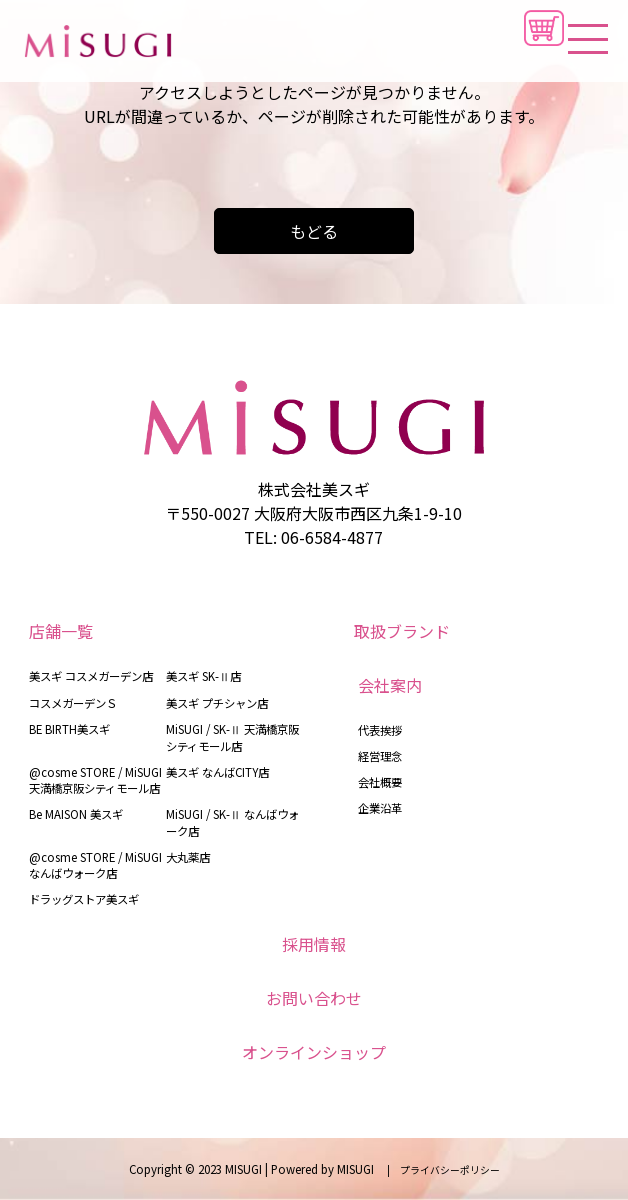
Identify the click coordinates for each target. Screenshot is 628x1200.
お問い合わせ (314, 998)
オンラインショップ (314, 1052)
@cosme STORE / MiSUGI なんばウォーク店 (95, 865)
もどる (314, 231)
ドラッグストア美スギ (84, 899)
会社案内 (390, 685)
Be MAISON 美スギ (76, 814)
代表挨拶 (380, 730)
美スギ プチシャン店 (217, 703)
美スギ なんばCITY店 (217, 772)
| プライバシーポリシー (438, 1170)
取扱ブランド (402, 631)
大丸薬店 (188, 857)
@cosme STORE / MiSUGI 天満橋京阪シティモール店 (95, 780)
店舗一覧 (61, 631)
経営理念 (380, 756)
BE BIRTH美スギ (69, 729)
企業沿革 (380, 808)
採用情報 (314, 944)
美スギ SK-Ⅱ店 (203, 676)
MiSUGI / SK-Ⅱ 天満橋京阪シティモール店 (232, 737)
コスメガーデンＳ (73, 703)
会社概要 (380, 782)
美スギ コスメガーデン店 (91, 676)
